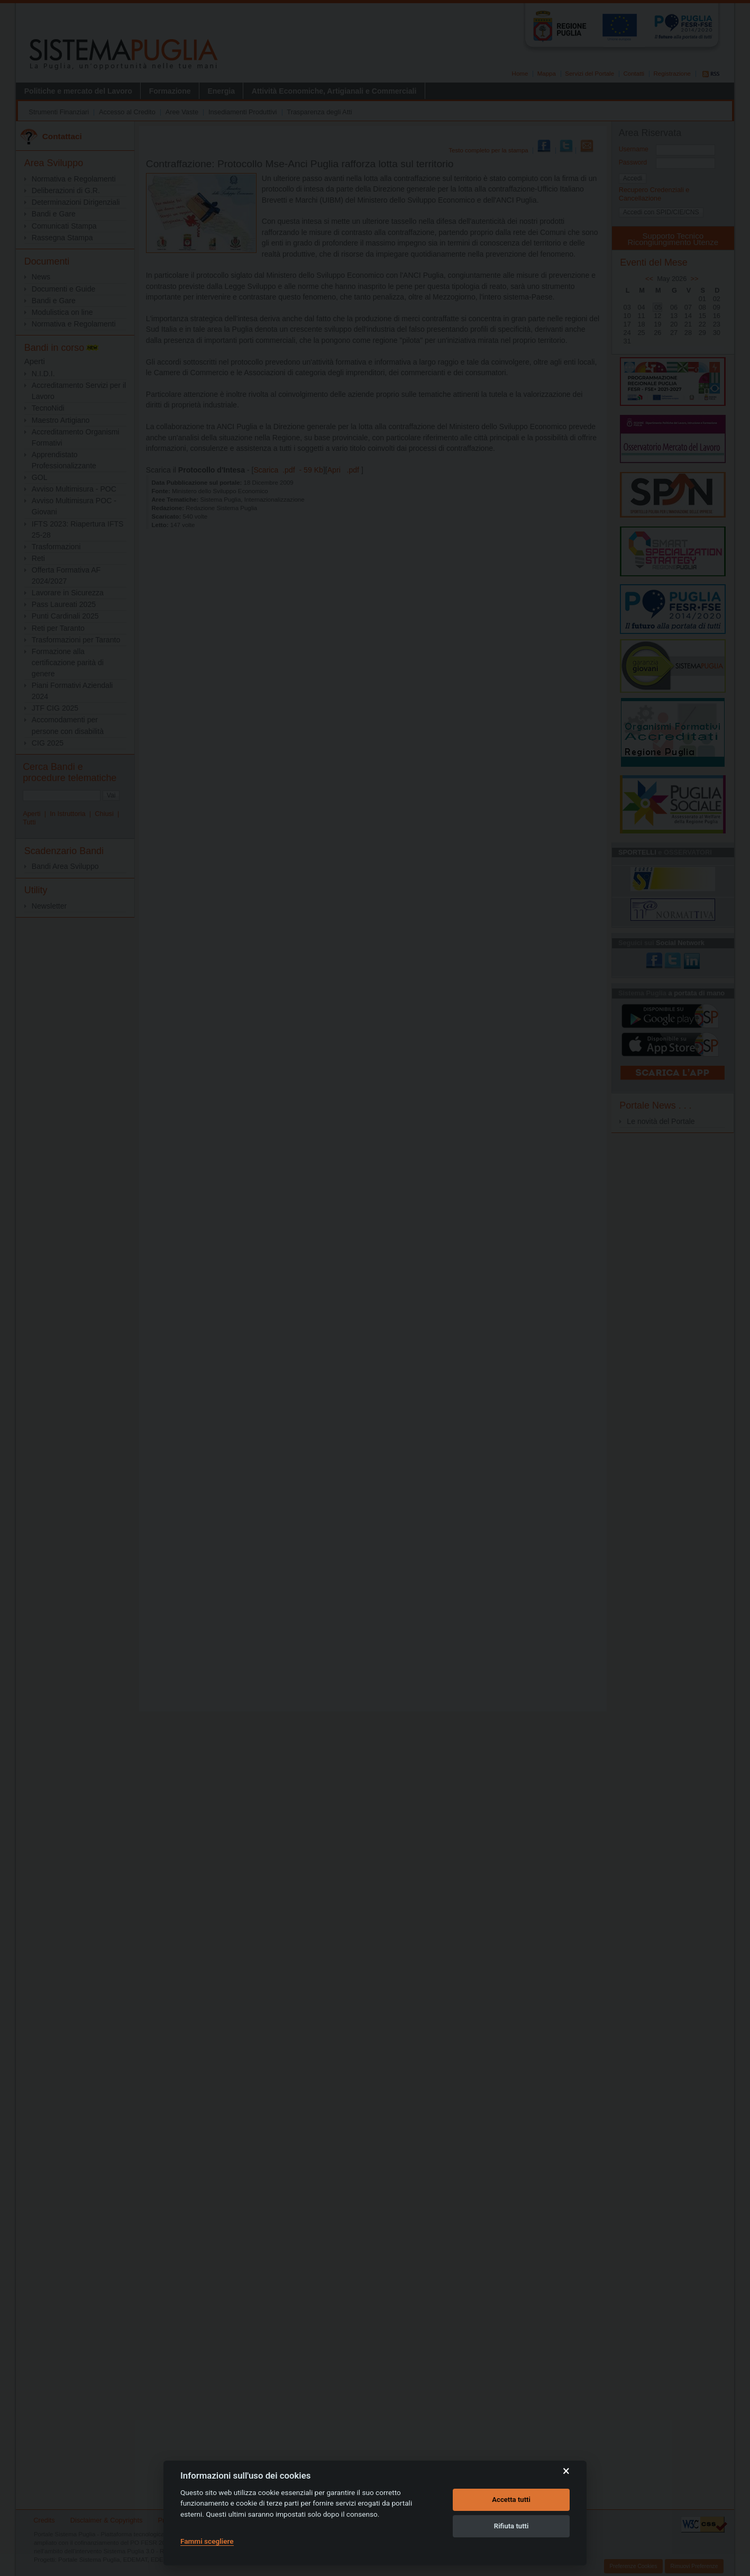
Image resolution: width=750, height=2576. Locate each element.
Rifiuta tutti (511, 2526)
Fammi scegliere (207, 2541)
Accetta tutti (511, 2500)
